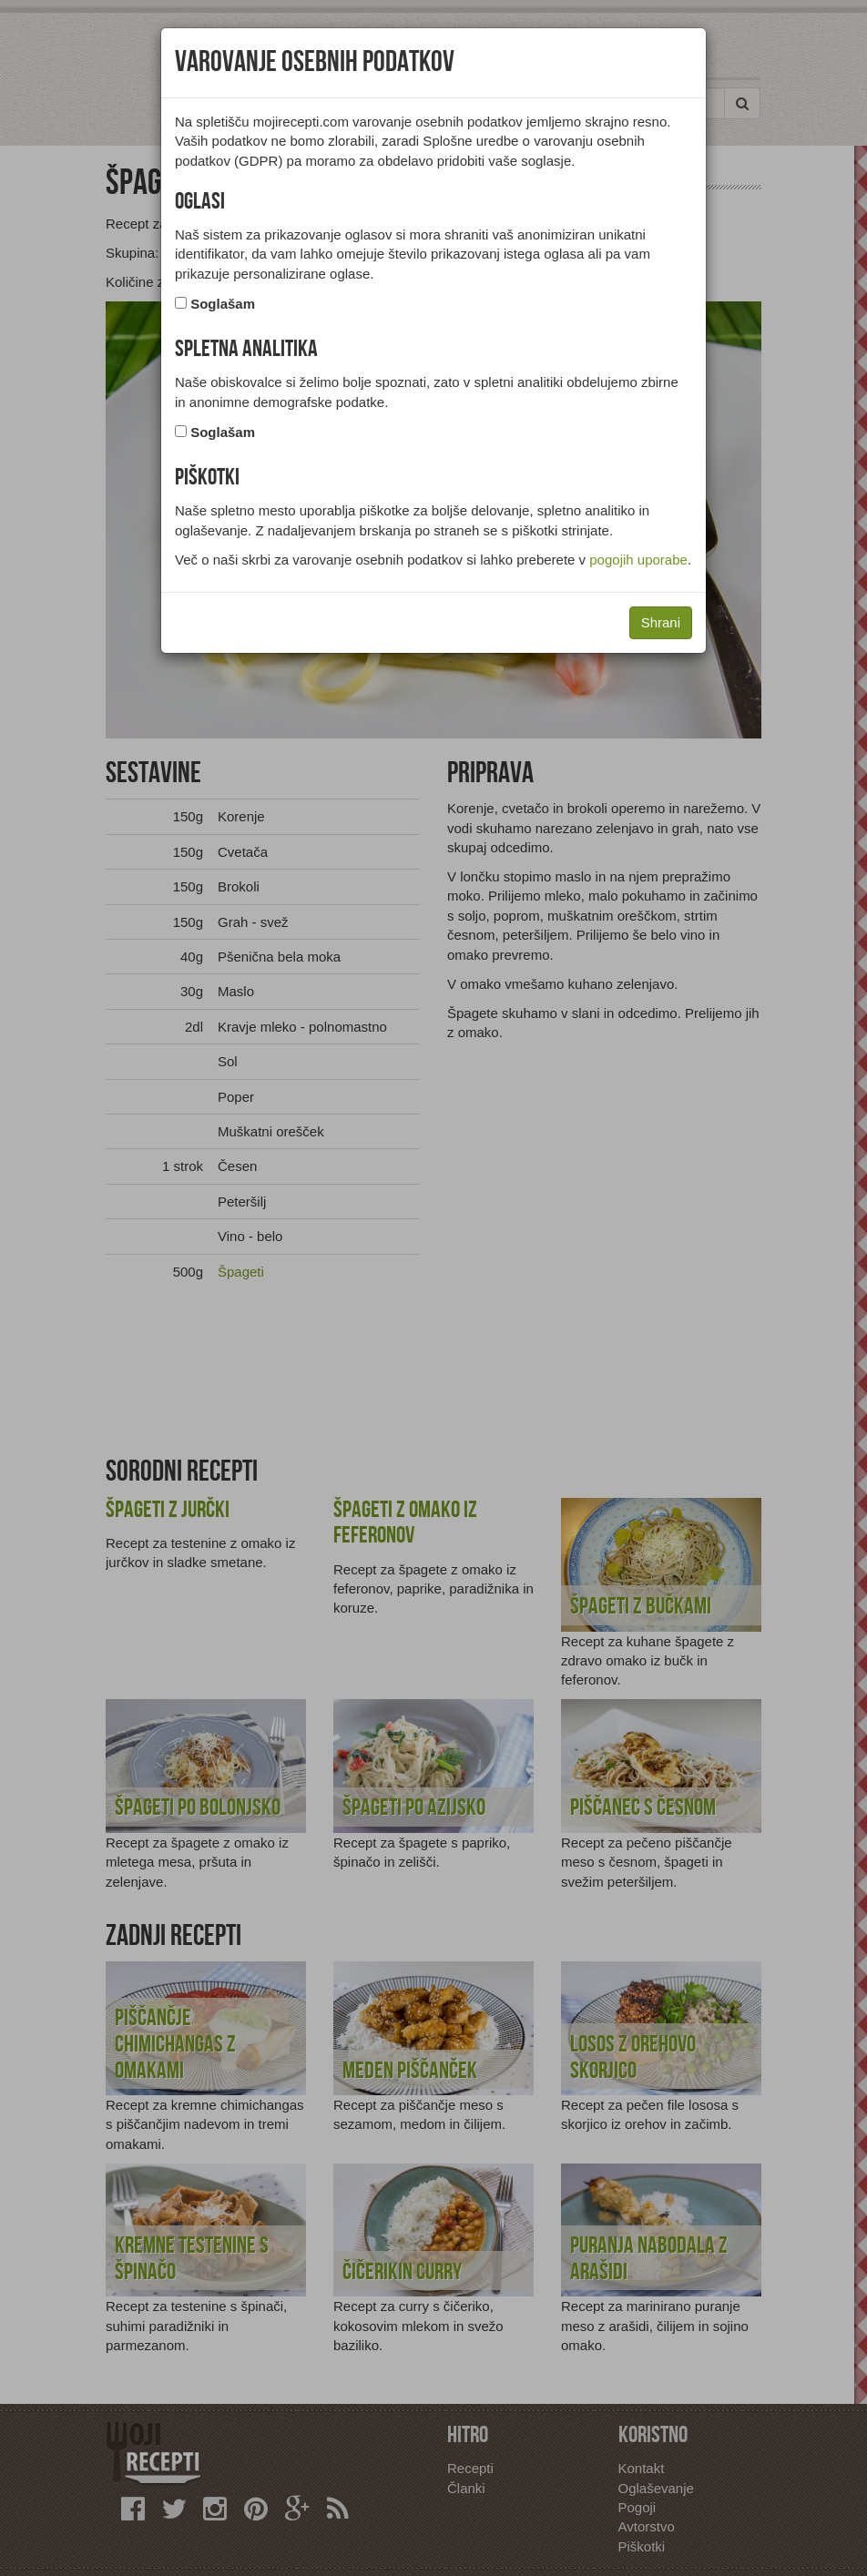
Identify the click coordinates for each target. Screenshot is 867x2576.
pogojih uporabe (638, 559)
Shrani (660, 622)
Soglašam (222, 303)
